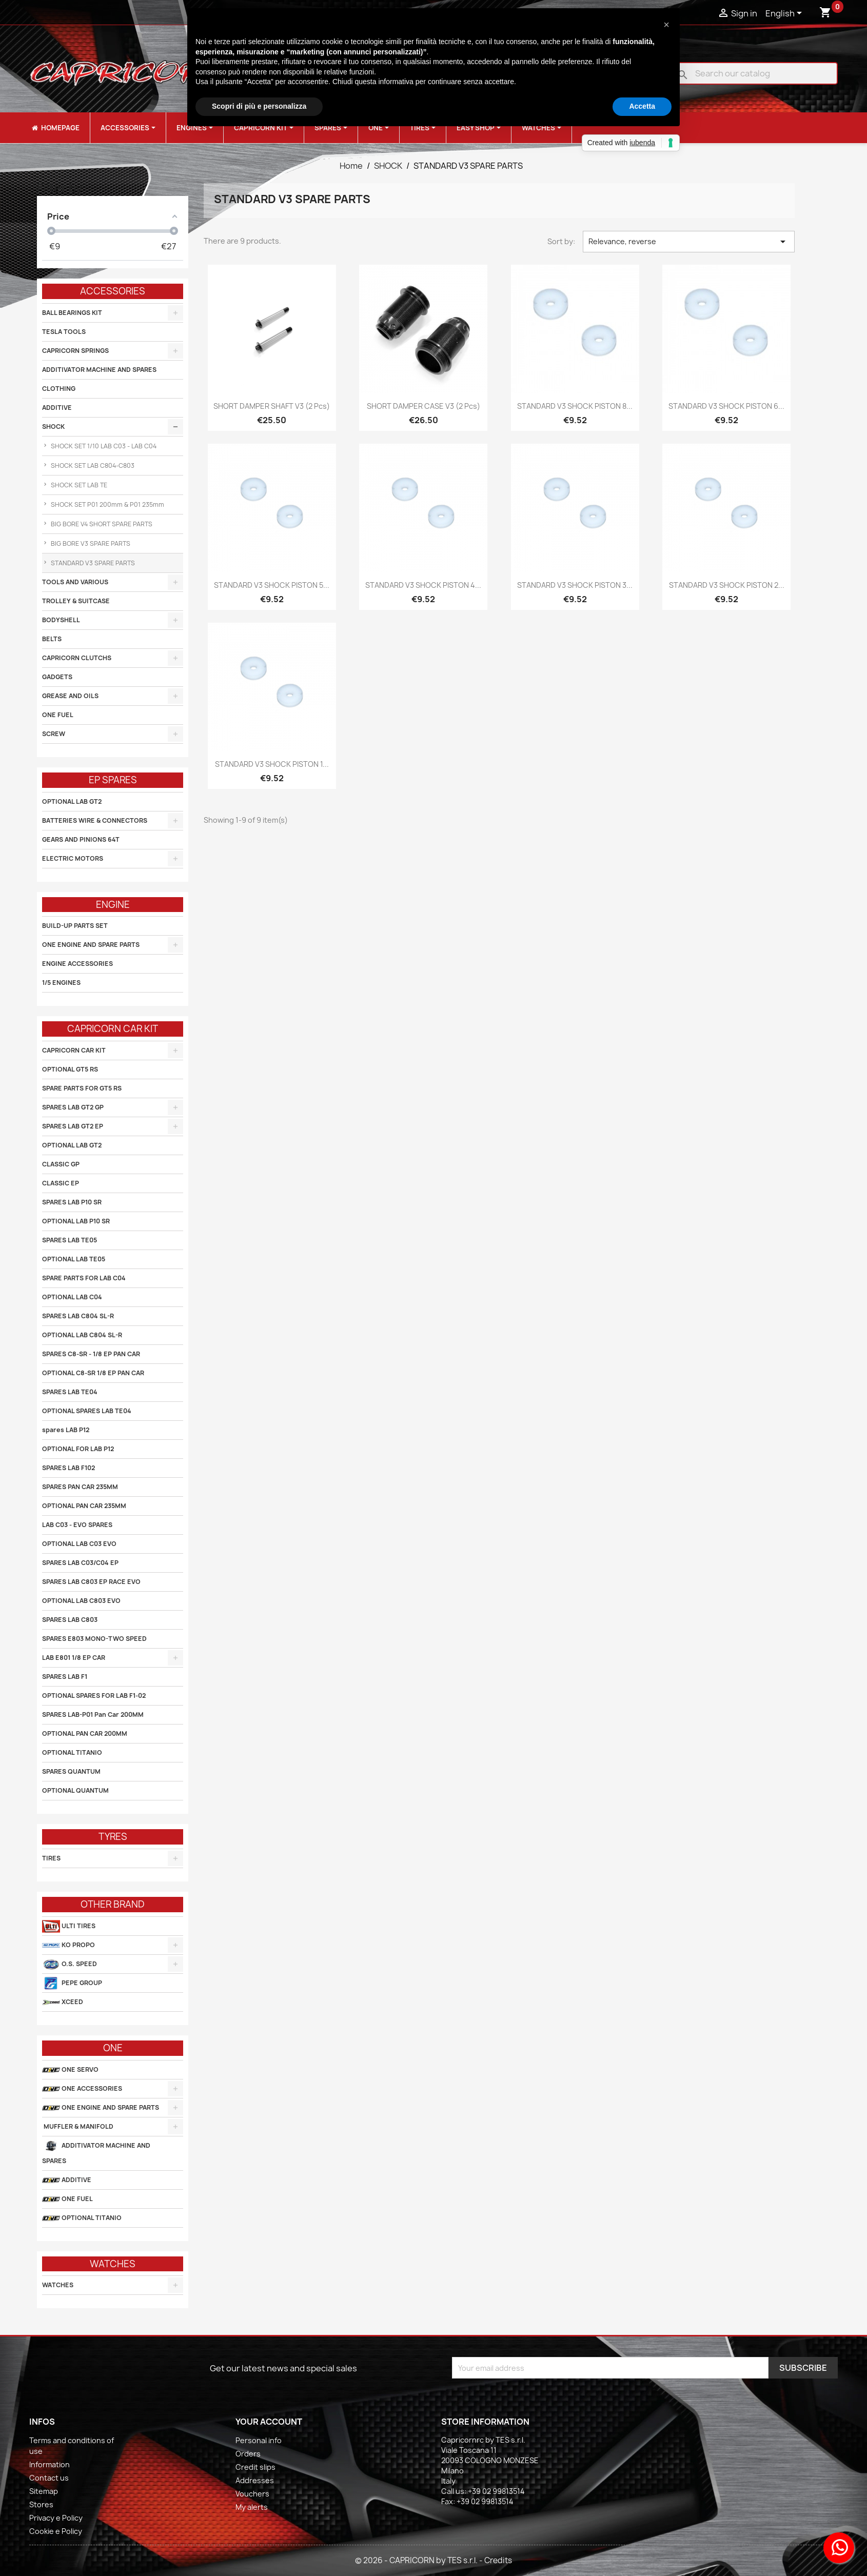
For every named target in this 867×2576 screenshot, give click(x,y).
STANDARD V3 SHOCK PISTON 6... (726, 406)
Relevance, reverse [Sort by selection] (688, 241)
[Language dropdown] (785, 14)
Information (49, 2464)
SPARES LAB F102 (68, 1467)
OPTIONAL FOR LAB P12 (78, 1448)
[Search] (756, 73)
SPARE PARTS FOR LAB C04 (84, 1278)
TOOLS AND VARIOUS (75, 582)
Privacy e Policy (56, 2518)
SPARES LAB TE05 (69, 1240)
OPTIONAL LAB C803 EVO (81, 1600)
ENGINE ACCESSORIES (77, 963)
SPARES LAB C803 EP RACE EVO (91, 1581)
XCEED (62, 2002)
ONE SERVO (70, 2070)
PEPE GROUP (72, 1983)
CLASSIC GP (61, 1164)
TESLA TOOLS (64, 331)
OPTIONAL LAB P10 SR (76, 1221)
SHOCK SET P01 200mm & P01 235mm (106, 504)
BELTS (52, 639)
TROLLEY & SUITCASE (76, 601)
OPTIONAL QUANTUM (75, 1790)
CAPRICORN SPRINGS (75, 350)
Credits (498, 2560)
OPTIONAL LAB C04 (72, 1297)
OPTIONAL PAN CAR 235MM (84, 1505)
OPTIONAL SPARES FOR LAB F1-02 (94, 1695)
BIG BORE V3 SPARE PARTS (89, 543)
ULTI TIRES (68, 1926)
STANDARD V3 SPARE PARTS (92, 563)
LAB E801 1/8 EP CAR (73, 1657)
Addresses (254, 2480)
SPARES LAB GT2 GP (73, 1107)
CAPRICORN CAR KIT (74, 1050)
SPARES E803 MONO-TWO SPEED (94, 1638)
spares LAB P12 (65, 1429)
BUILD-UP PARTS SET (75, 925)
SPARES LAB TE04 (69, 1392)
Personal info (258, 2440)
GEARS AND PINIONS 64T (81, 839)
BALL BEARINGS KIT (72, 312)
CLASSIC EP (60, 1183)
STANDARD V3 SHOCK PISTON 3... (575, 585)
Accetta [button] (642, 106)
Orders (248, 2454)
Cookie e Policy (55, 2531)
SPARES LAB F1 (64, 1676)
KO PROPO (68, 1945)
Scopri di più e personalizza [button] (259, 106)
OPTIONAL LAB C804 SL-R (82, 1335)
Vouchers (252, 2494)
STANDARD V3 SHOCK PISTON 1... (272, 764)
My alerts (251, 2507)
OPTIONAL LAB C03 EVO (79, 1543)
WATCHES (57, 2285)
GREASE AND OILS (70, 695)
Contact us (49, 2478)
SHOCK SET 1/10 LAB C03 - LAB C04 (102, 446)
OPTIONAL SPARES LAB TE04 (86, 1410)
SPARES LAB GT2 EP (72, 1126)
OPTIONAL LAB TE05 (73, 1259)
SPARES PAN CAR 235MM (80, 1486)
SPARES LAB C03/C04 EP (80, 1562)
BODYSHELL (61, 620)
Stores (41, 2504)
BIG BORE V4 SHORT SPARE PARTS (100, 524)
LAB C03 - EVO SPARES (77, 1524)
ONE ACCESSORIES (82, 2089)
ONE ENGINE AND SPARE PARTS (91, 944)
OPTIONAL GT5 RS (70, 1069)
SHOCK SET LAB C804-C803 (91, 465)
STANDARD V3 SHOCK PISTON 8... (575, 406)
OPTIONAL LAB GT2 (72, 801)
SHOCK (53, 426)
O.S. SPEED (69, 1964)
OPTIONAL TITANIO (72, 1752)
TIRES (51, 1858)
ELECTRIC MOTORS (72, 858)
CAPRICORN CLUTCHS (76, 657)
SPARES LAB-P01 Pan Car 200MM (93, 1714)
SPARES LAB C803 (69, 1619)
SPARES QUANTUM (71, 1771)
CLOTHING (58, 388)
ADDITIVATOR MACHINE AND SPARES (99, 369)
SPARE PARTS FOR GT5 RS (82, 1088)
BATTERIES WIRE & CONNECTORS (94, 820)
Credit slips (255, 2467)
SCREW (53, 733)
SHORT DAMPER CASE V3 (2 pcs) (423, 406)
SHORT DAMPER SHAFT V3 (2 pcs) (271, 406)
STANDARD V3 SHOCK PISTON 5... (271, 585)
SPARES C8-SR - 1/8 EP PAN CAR (91, 1354)
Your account (268, 2421)
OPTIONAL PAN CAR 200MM (84, 1733)
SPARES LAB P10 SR (72, 1202)
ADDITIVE (57, 407)
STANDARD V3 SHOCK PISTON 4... (423, 585)
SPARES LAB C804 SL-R (78, 1316)
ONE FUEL (57, 714)
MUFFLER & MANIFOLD (77, 2126)
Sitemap (43, 2491)
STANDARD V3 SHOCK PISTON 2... (726, 585)
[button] (666, 24)
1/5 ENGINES (61, 982)
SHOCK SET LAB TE (78, 485)
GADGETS (57, 676)
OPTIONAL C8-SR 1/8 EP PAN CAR (93, 1373)
